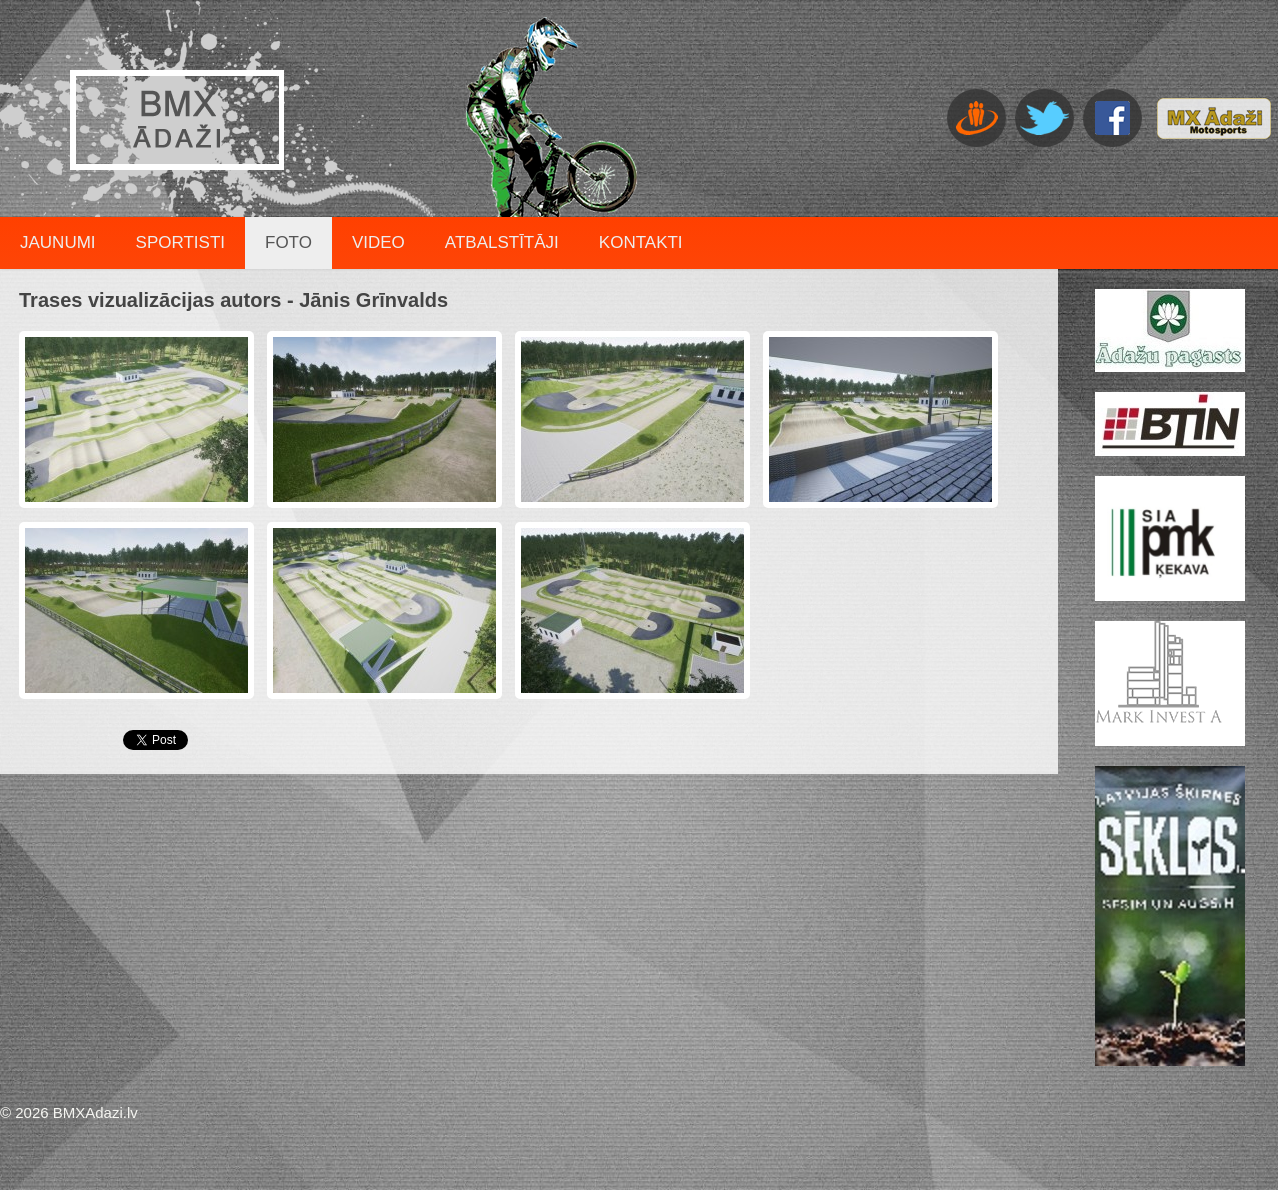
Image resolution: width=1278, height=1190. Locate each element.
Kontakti (641, 242)
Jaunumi (58, 242)
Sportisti (180, 242)
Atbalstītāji (502, 242)
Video (378, 242)
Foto (288, 242)
